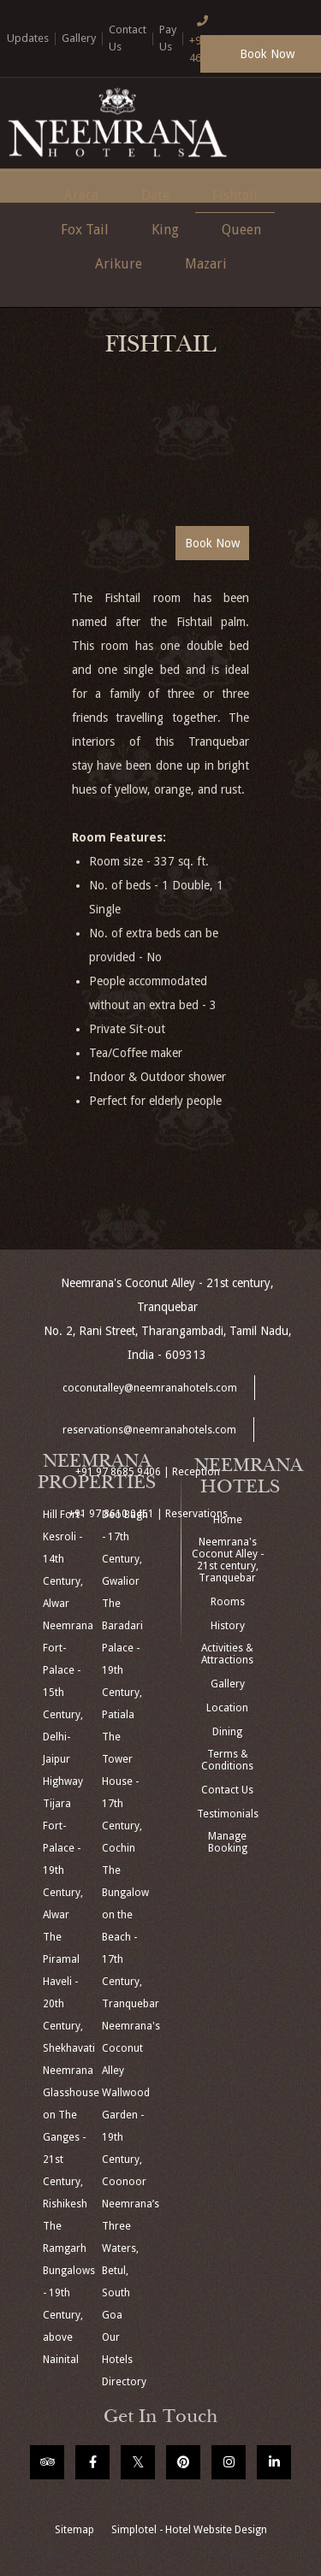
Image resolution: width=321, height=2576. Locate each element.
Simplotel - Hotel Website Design (189, 2530)
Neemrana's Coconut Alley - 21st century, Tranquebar (228, 1560)
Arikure (118, 264)
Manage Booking (227, 1842)
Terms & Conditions (227, 1760)
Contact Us (227, 1790)
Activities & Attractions (227, 1654)
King (165, 230)
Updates (28, 38)
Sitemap (74, 2530)
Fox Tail (85, 230)
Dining (227, 1732)
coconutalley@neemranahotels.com (149, 1388)
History (228, 1626)
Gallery (79, 38)
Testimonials (228, 1814)
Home (227, 1520)
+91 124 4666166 (210, 37)
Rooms (228, 1602)
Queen (241, 230)
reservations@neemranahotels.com (149, 1430)
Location (227, 1708)
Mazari (206, 264)
